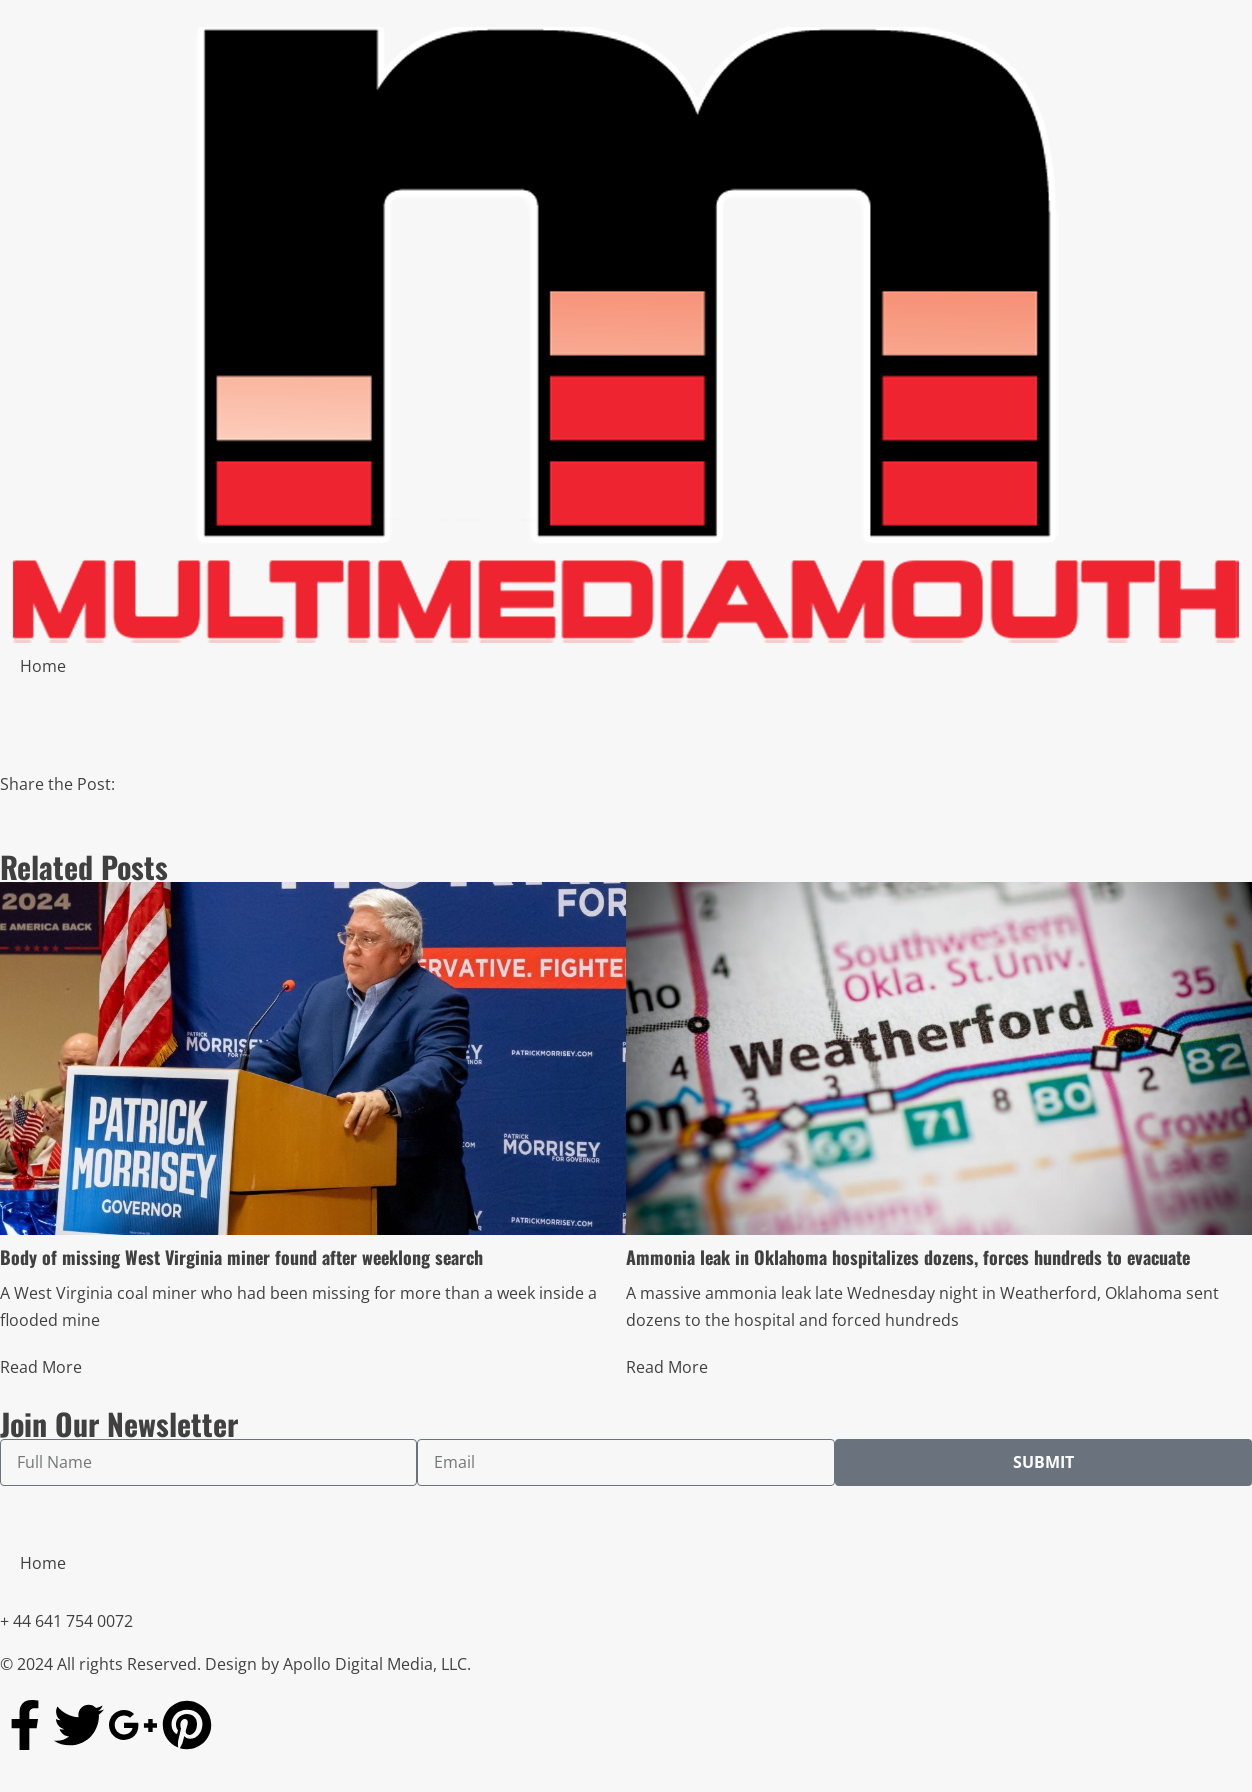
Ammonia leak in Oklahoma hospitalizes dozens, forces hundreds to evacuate (908, 1257)
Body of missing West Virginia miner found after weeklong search (241, 1257)
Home (43, 666)
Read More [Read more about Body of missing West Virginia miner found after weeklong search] (41, 1367)
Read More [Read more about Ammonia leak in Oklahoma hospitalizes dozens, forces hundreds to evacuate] (667, 1367)
